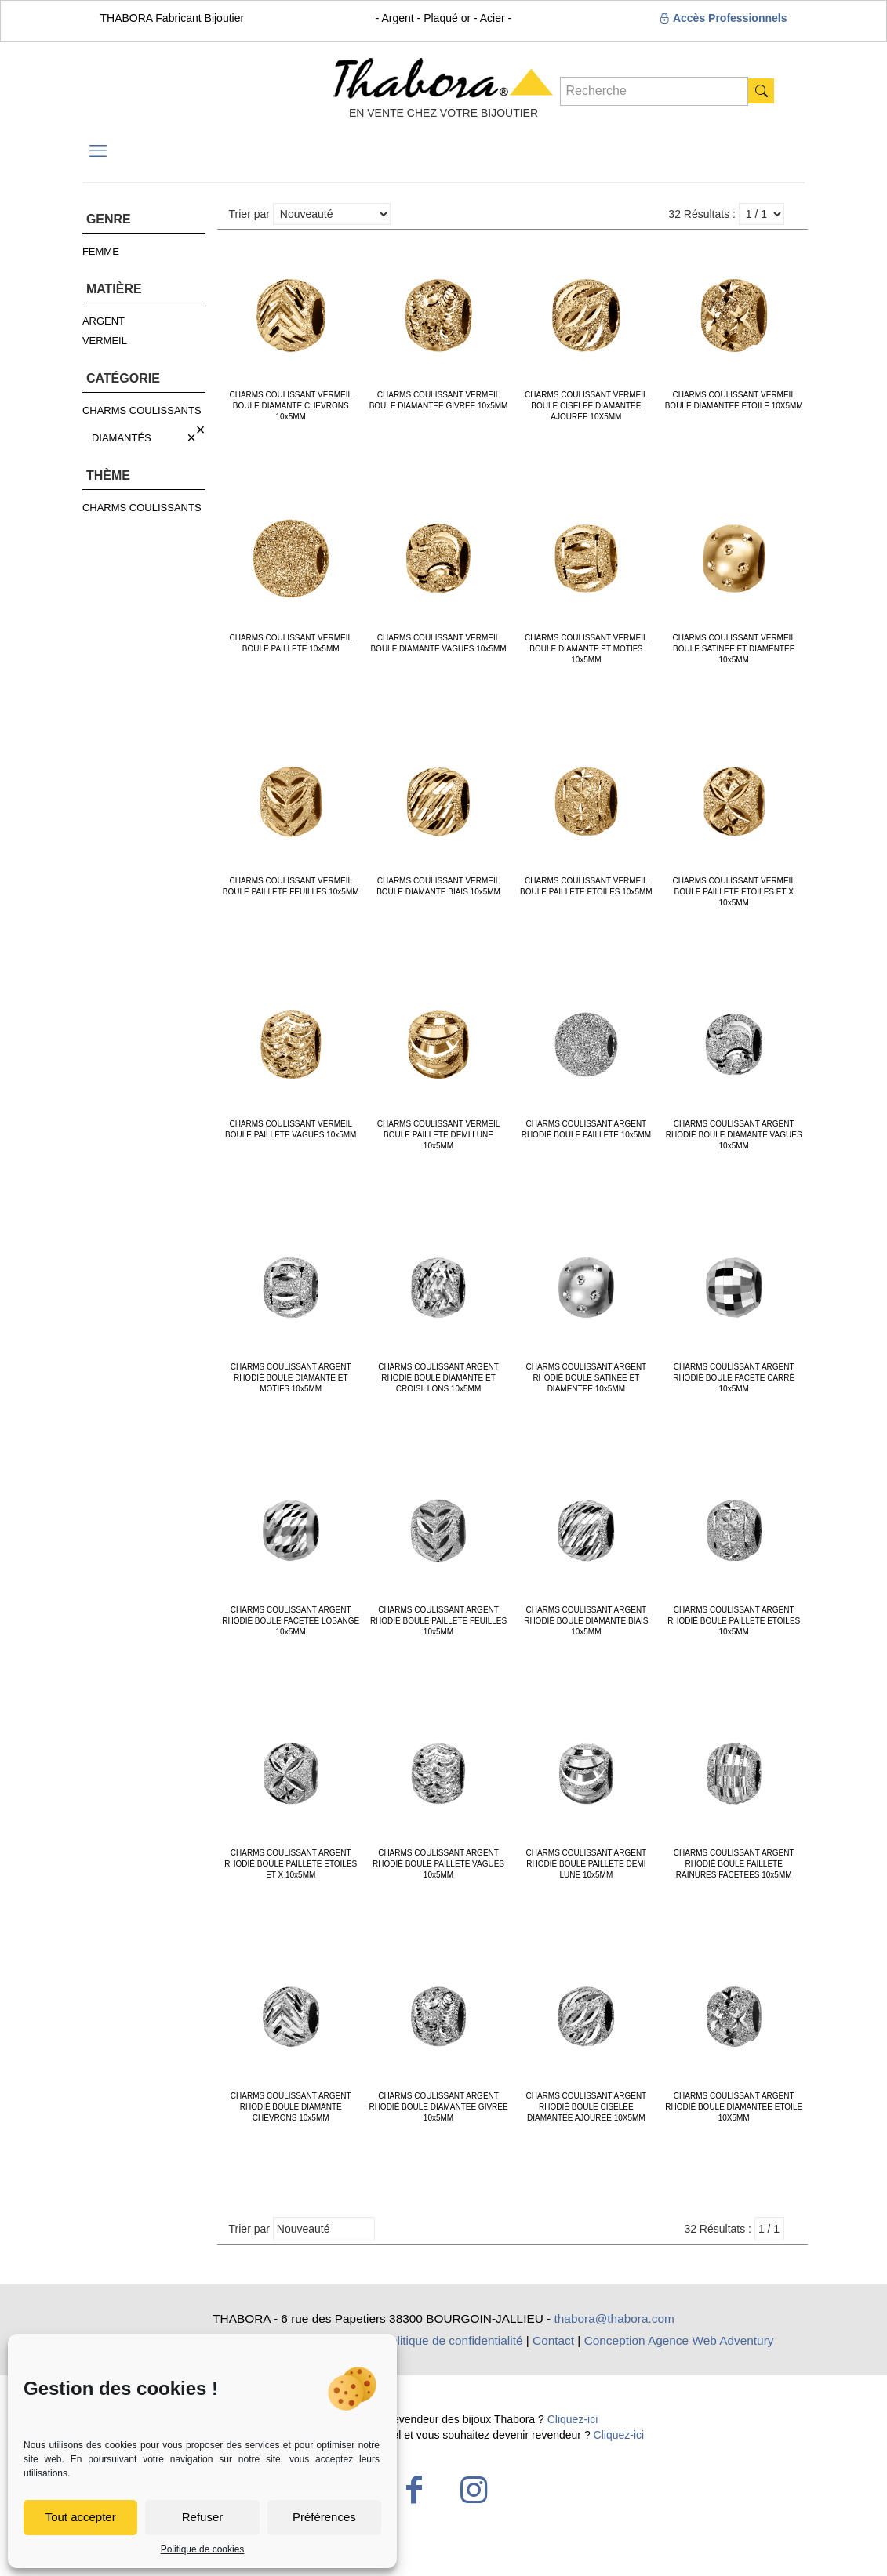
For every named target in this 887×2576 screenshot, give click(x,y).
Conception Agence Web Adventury (679, 2340)
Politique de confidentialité (453, 2340)
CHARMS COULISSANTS (142, 410)
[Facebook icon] (414, 2489)
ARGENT (103, 321)
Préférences (324, 2516)
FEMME (100, 251)
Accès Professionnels (723, 18)
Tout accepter (80, 2516)
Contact (553, 2340)
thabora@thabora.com (614, 2318)
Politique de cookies (203, 2549)
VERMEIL (104, 340)
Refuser (203, 2516)
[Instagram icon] (473, 2489)
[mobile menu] (98, 151)
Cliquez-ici (572, 2419)
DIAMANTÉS (121, 438)
